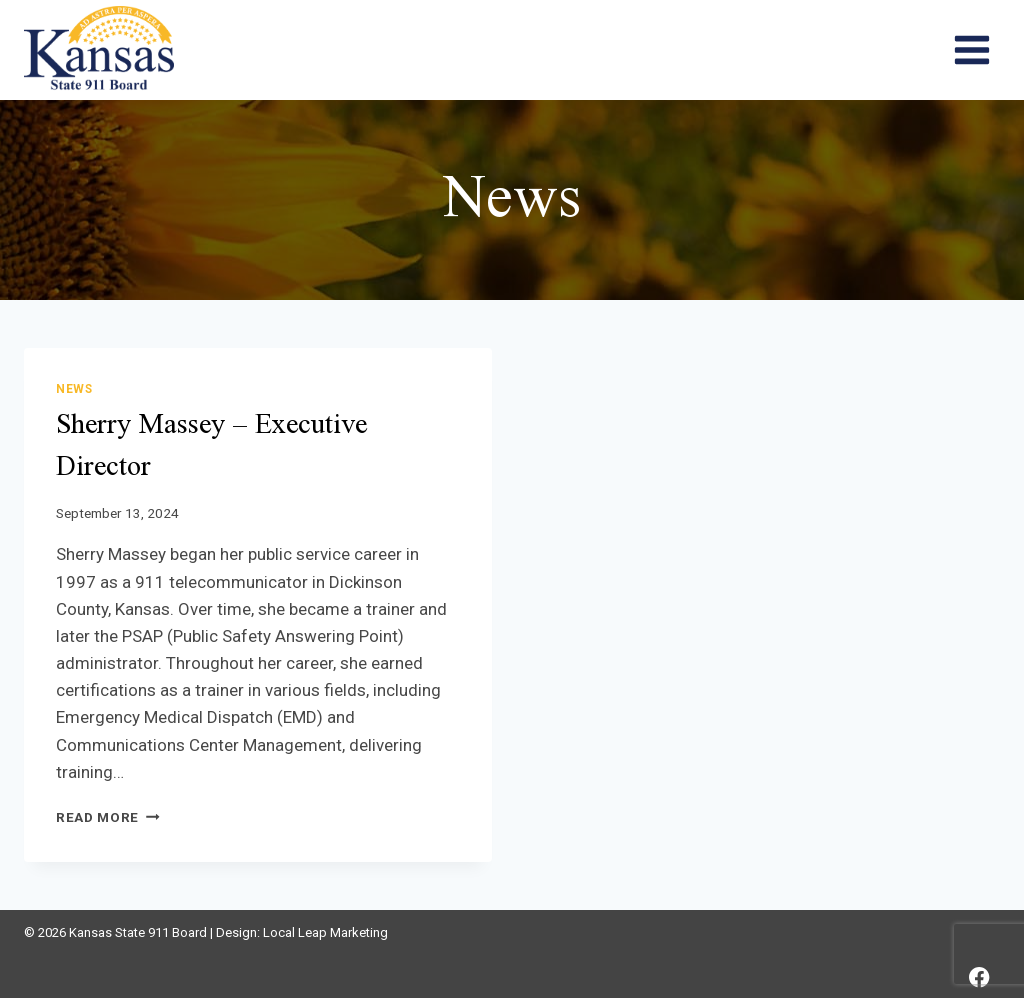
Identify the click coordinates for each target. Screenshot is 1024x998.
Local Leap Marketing (325, 932)
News (74, 389)
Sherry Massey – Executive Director (211, 446)
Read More (108, 817)
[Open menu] (971, 49)
